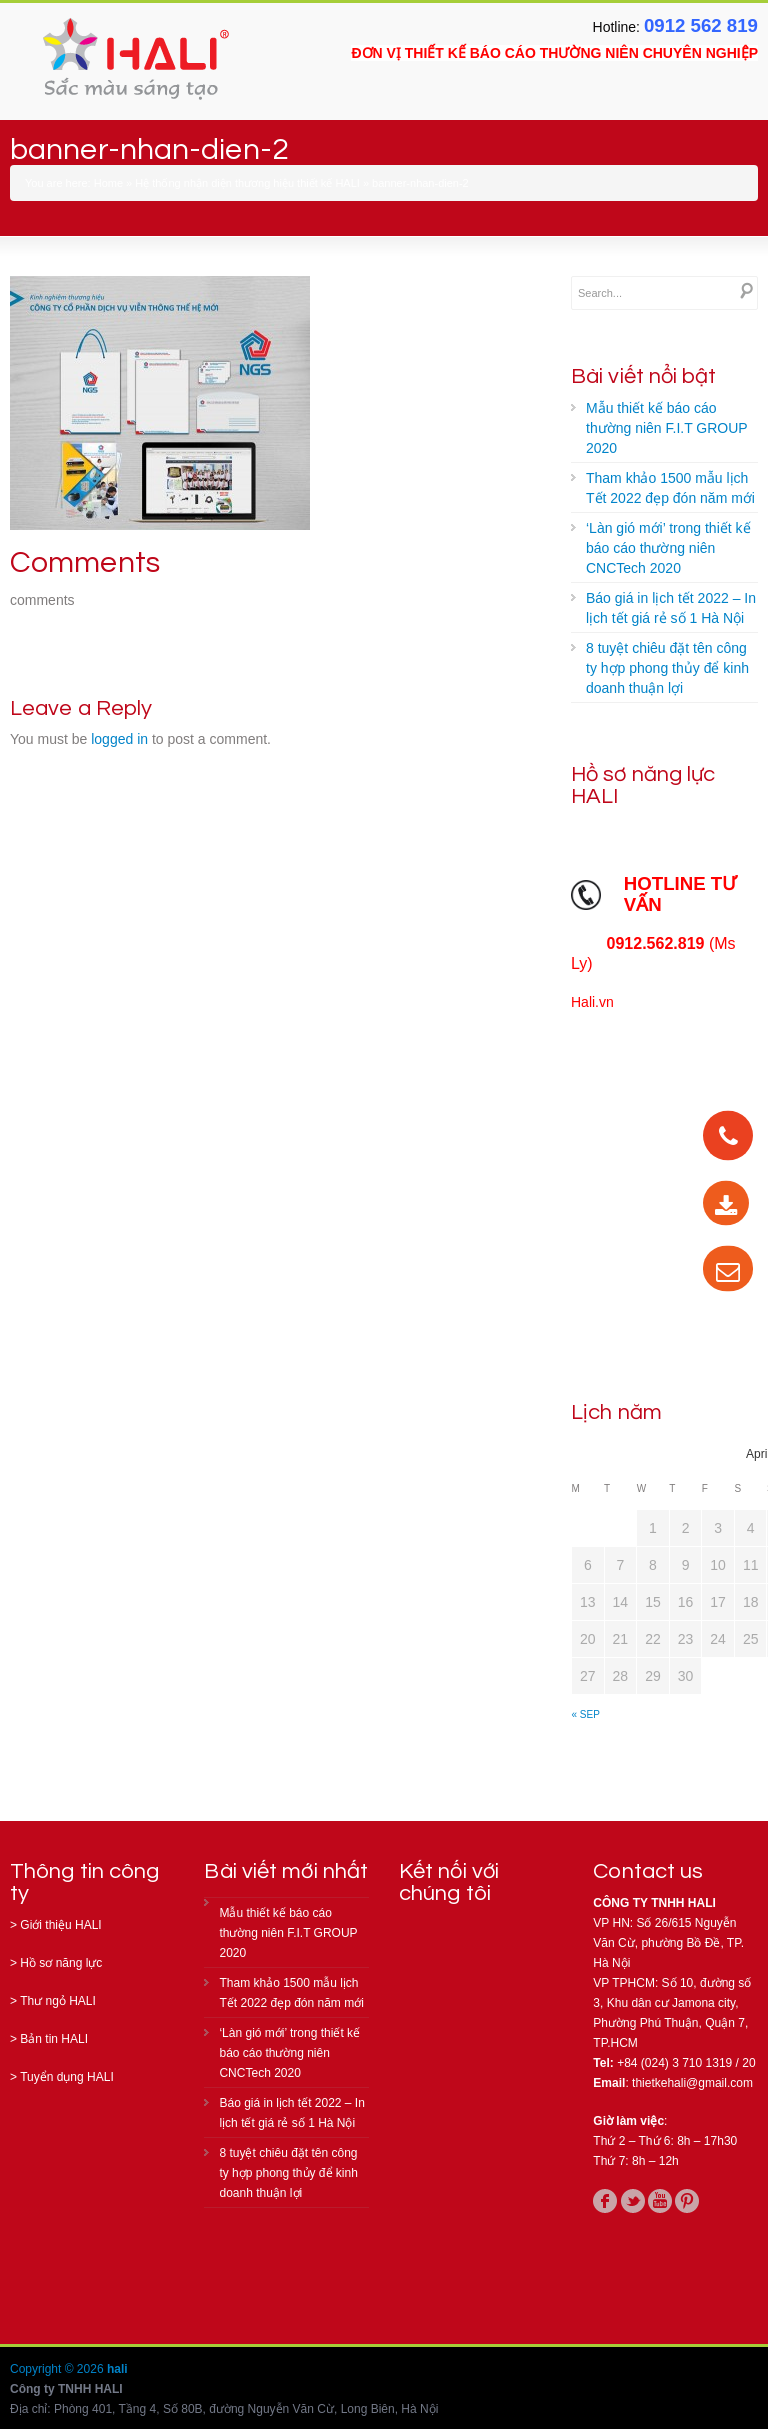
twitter (633, 2201)
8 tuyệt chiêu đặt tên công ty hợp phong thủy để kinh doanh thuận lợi (667, 668)
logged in (119, 739)
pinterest (687, 2201)
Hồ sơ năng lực (61, 1963)
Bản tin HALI (54, 2039)
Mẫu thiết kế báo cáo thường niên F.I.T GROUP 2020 (667, 428)
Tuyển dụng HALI (67, 2077)
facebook (605, 2201)
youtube (660, 2201)
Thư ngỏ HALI (58, 2001)
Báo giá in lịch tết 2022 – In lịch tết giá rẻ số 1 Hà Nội (671, 608)
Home (108, 183)
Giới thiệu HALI (60, 1925)
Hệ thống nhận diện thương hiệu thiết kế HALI (247, 183)
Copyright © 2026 (58, 2369)
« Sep (586, 1714)
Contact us (648, 1871)
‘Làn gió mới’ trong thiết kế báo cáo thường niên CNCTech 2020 (668, 548)
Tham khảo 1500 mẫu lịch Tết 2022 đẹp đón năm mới (670, 488)
